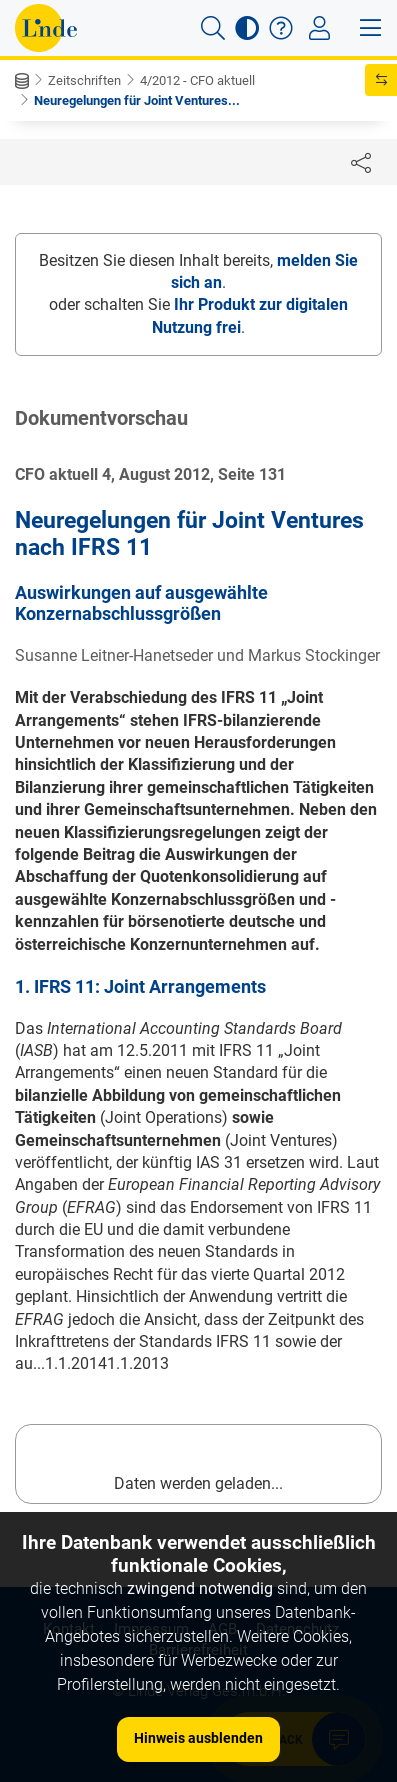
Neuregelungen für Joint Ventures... (137, 100)
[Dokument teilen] (361, 162)
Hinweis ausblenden (198, 1738)
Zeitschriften (84, 80)
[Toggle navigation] (319, 28)
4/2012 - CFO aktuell (197, 80)
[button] (213, 28)
